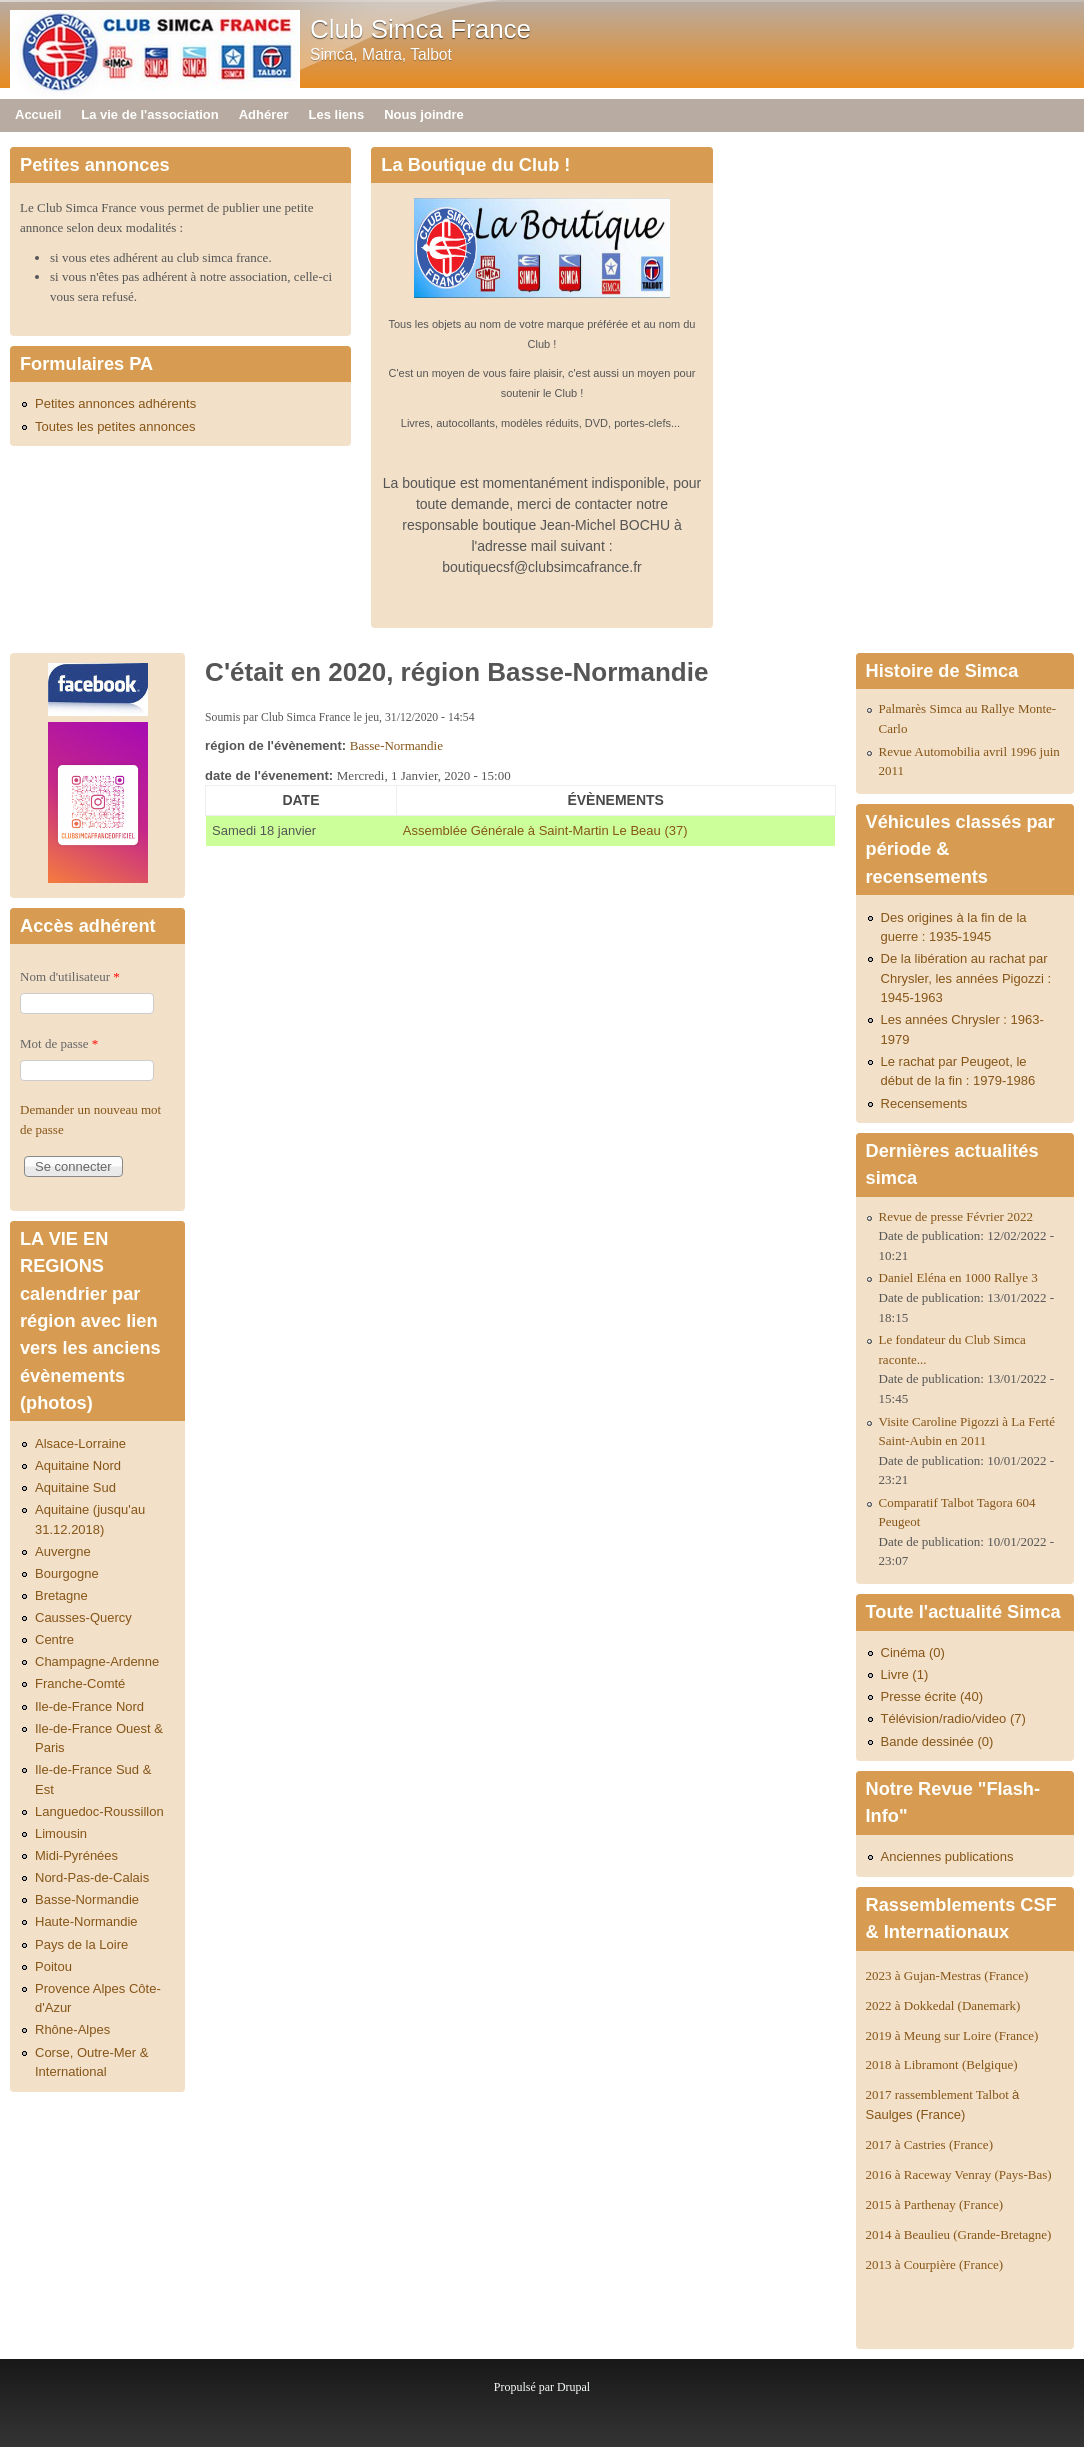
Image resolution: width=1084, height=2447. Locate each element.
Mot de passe (59, 1043)
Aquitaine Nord (78, 1465)
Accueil (38, 114)
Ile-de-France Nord (89, 1706)
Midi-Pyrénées (76, 1855)
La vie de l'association (149, 114)
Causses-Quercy (83, 1617)
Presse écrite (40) (932, 1696)
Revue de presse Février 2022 (956, 1216)
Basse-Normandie (396, 745)
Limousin (61, 1833)
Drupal (573, 2387)
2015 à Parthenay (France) (935, 2204)
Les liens (337, 114)
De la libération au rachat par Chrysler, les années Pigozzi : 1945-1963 (966, 978)
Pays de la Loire (81, 1944)
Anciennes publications (947, 1856)
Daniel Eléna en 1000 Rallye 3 (958, 1277)
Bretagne (61, 1595)
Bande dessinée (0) (937, 1741)
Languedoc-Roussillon (99, 1811)
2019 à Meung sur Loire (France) (952, 2035)
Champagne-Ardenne (97, 1661)
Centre (54, 1639)
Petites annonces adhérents (115, 403)
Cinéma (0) (913, 1652)
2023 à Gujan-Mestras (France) (947, 1975)
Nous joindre (423, 114)
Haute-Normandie (86, 1921)
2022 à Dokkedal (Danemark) (945, 2005)
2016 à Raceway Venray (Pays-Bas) (959, 2174)
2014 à (959, 2234)
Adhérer (264, 114)
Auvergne (63, 1551)
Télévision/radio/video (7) (953, 1718)
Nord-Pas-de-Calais (92, 1877)
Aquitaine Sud (75, 1487)
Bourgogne (67, 1573)
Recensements (924, 1103)
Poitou (53, 1966)
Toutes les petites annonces (115, 426)
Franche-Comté (80, 1683)
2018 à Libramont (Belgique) (942, 2064)
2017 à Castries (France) (929, 2144)
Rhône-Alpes (72, 2029)
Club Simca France (420, 29)
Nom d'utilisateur (70, 976)
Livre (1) (905, 1674)
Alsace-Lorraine (80, 1443)
